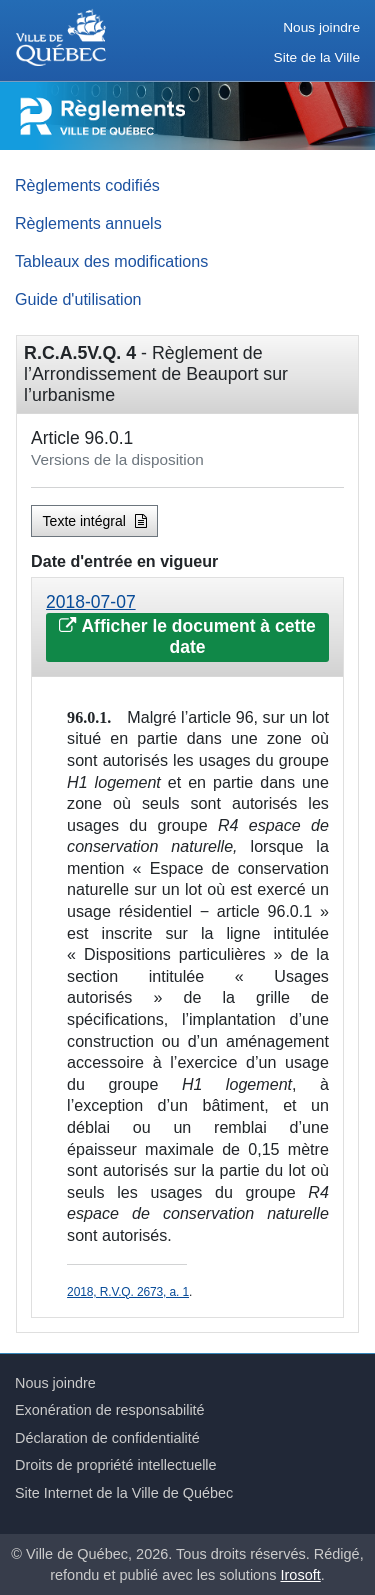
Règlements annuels (88, 223)
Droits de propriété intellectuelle (116, 1465)
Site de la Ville (317, 57)
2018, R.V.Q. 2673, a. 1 (128, 1292)
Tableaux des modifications (111, 261)
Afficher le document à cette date (187, 636)
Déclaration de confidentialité (107, 1438)
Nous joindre (321, 27)
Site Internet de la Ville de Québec (124, 1493)
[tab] (187, 627)
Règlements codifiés (87, 185)
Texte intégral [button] (95, 521)
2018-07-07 (91, 602)
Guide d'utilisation (78, 299)
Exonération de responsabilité (110, 1410)
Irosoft (301, 1575)
